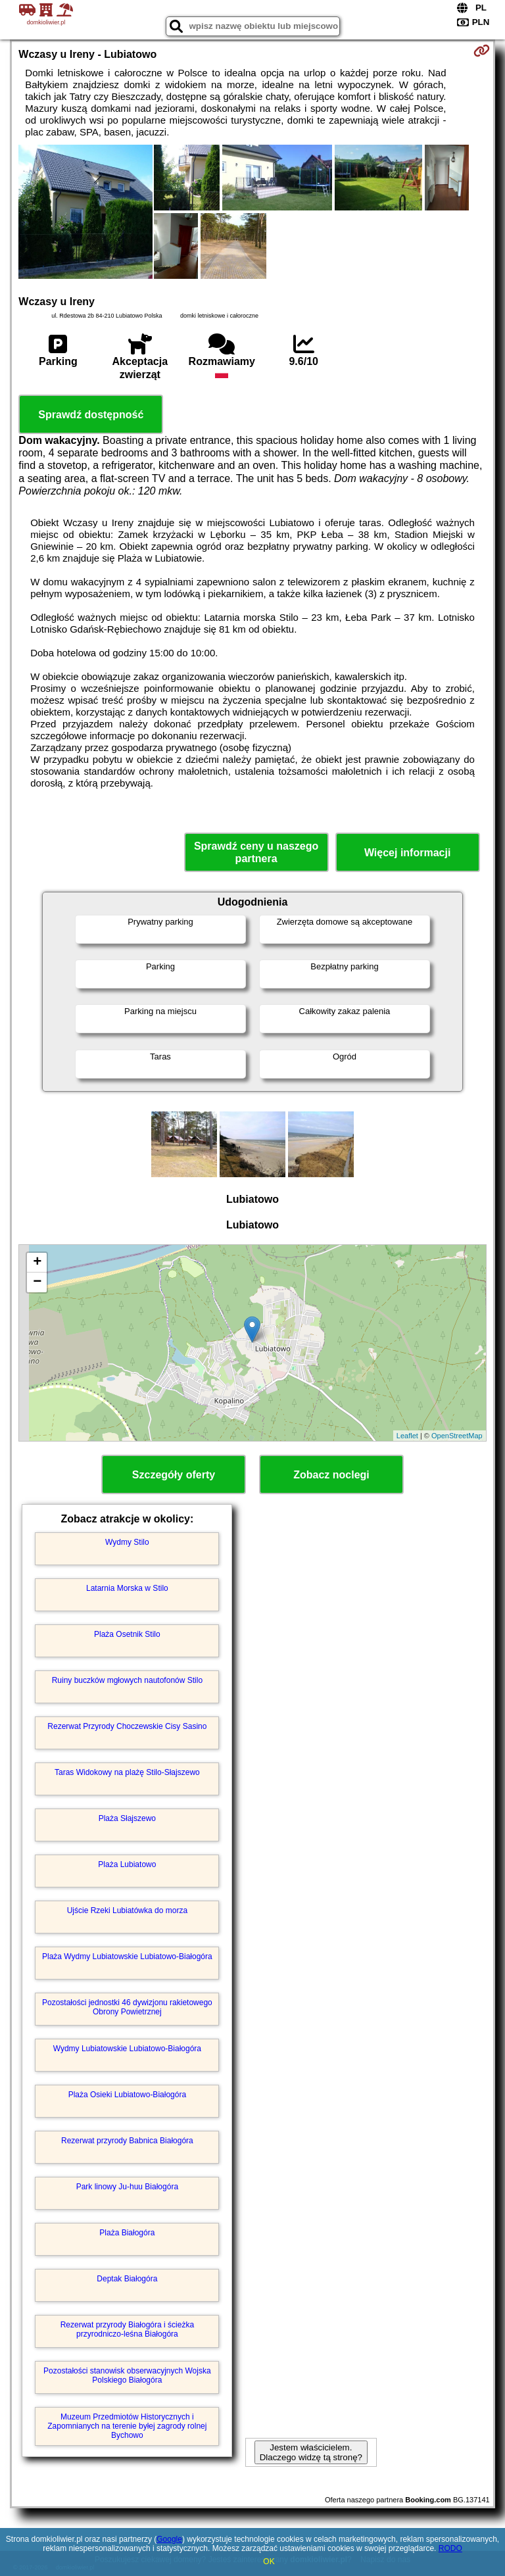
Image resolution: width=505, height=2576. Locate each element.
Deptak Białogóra (127, 2278)
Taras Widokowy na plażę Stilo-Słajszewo (127, 1772)
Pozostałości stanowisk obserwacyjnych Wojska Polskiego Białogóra (127, 2375)
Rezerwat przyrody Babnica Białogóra (127, 2140)
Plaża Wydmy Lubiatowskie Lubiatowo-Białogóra (127, 1956)
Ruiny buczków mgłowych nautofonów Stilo (127, 1680)
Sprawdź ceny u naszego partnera (256, 852)
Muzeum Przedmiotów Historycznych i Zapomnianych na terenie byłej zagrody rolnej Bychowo (126, 2426)
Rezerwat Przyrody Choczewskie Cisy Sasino (126, 1726)
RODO (450, 2548)
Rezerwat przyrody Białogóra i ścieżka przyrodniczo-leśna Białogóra (127, 2329)
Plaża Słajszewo (127, 1818)
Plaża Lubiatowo (127, 1864)
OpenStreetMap (457, 1436)
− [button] (37, 1282)
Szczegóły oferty (173, 1474)
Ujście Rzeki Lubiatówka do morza (127, 1910)
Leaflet (407, 1436)
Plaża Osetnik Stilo (127, 1634)
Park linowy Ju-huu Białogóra (127, 2186)
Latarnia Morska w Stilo (127, 1588)
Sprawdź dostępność (90, 414)
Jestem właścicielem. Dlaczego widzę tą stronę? (311, 2452)
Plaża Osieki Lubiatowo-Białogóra (127, 2094)
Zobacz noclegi (331, 1474)
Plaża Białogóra (127, 2232)
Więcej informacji (407, 852)
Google (169, 2539)
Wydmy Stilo (127, 1542)
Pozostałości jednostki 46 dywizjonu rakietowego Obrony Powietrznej (127, 2007)
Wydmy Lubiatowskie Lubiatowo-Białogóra (127, 2048)
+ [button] (37, 1263)
